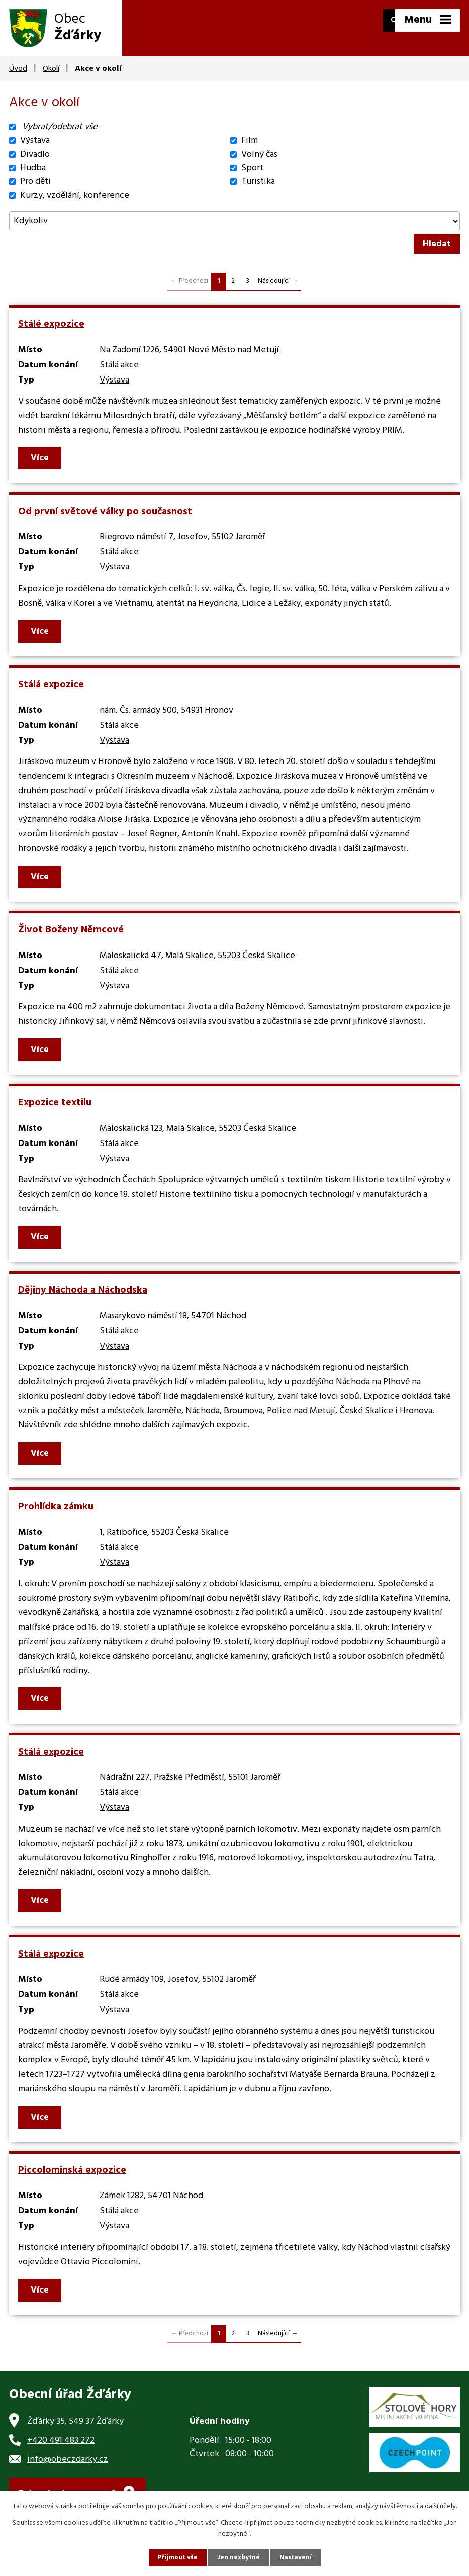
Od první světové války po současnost (105, 512)
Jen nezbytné (239, 2557)
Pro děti (35, 181)
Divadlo (35, 154)
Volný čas (259, 154)
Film (249, 140)
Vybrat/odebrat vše (59, 127)
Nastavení (297, 2557)
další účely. (441, 2505)
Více (41, 458)
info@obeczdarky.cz (67, 2459)
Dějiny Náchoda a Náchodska (82, 1290)
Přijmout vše (176, 2557)
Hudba (33, 168)
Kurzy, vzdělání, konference (74, 195)
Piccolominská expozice (72, 2170)
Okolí (51, 68)
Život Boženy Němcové (71, 930)
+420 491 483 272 (61, 2440)
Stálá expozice (51, 685)
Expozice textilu (54, 1103)
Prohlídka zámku (55, 1507)
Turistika (258, 181)
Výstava (35, 140)
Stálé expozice (51, 324)
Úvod (18, 68)
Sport (252, 168)
